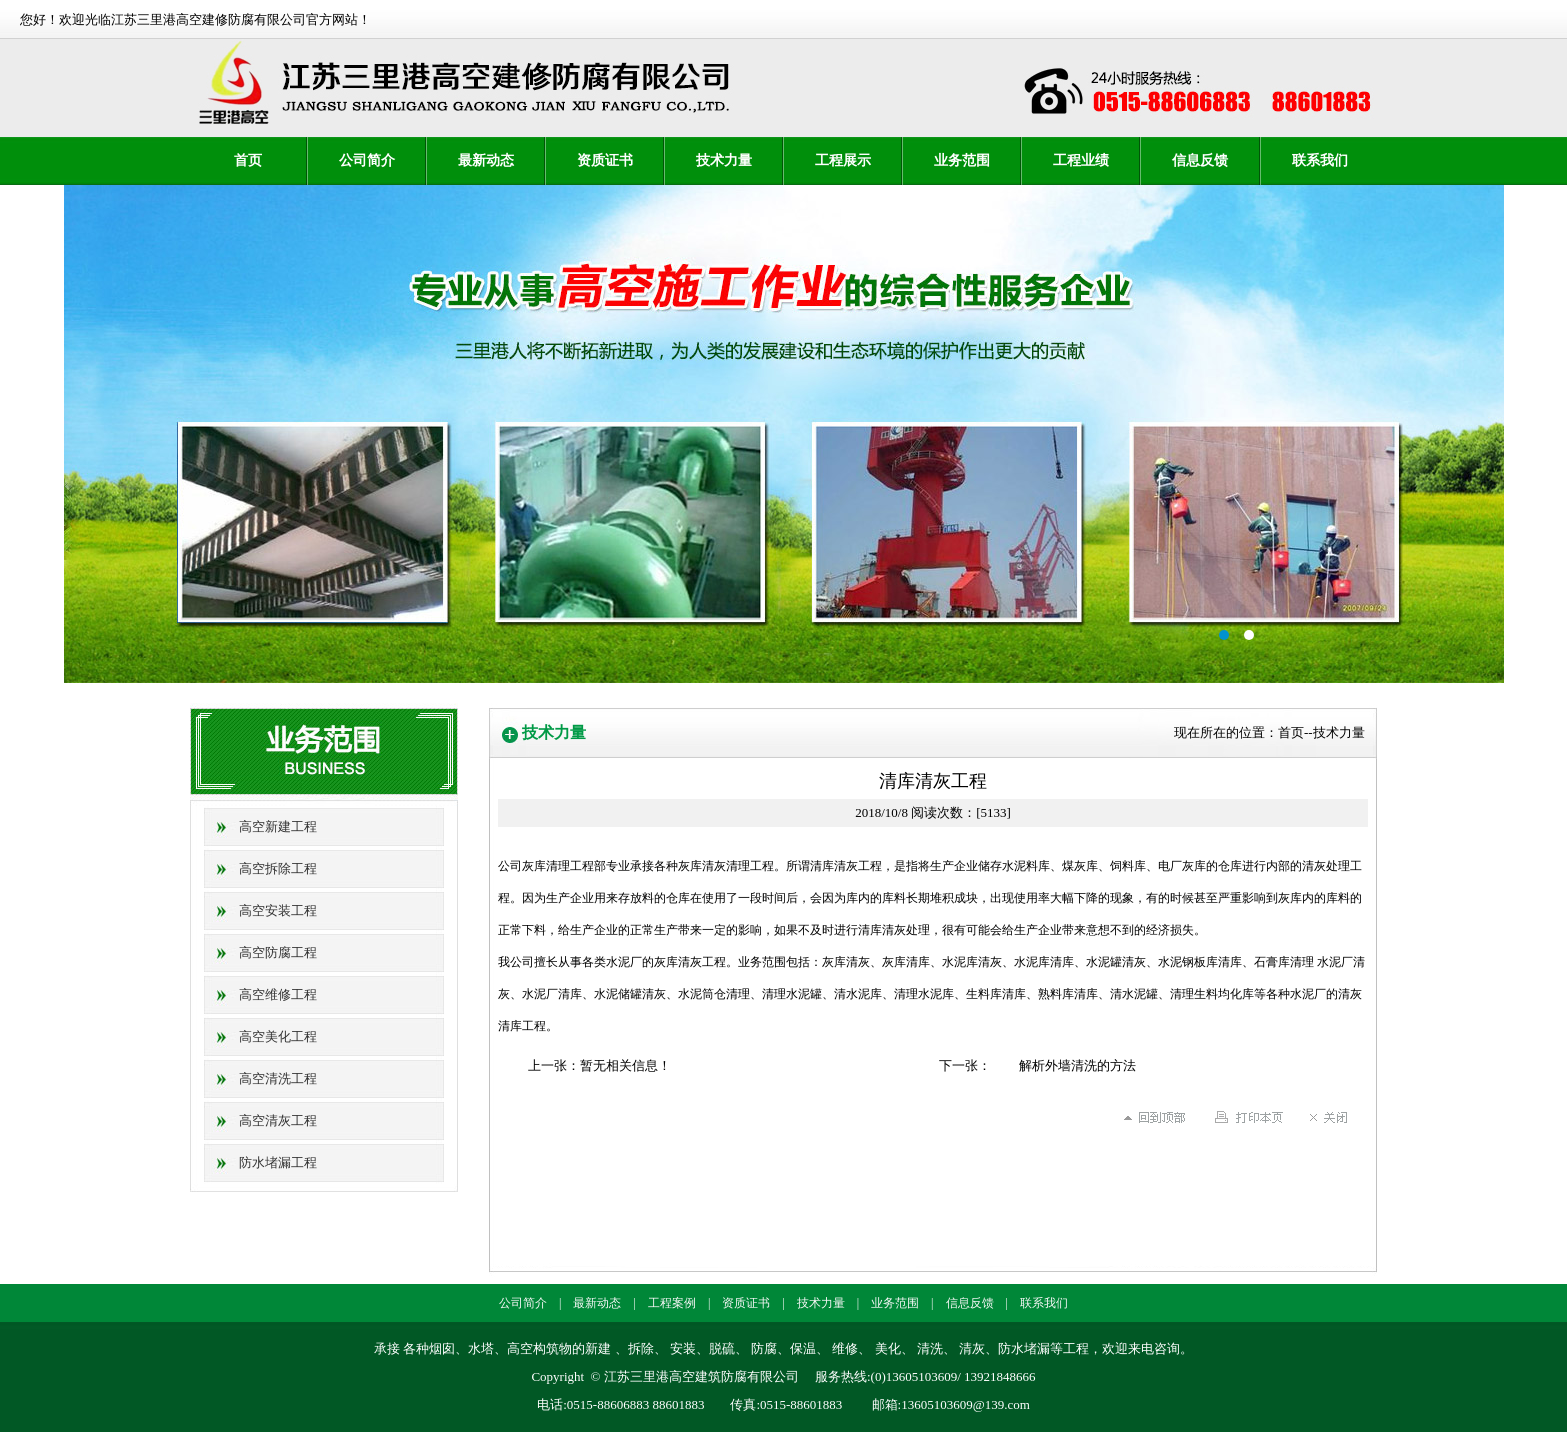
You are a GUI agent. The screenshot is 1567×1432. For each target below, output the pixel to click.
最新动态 (486, 160)
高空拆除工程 (278, 868)
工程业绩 (1081, 160)
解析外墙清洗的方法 (1077, 1065)
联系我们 (1320, 160)
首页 (248, 160)
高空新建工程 (278, 826)
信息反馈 (1200, 160)
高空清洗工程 (278, 1078)
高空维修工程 (278, 994)
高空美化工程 (278, 1036)
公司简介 (367, 160)
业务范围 (962, 160)
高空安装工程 (278, 910)
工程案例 (672, 1303)
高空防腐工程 (278, 952)
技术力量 (724, 160)
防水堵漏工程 (278, 1162)
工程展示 (843, 160)
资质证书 (605, 160)
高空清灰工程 (278, 1120)
